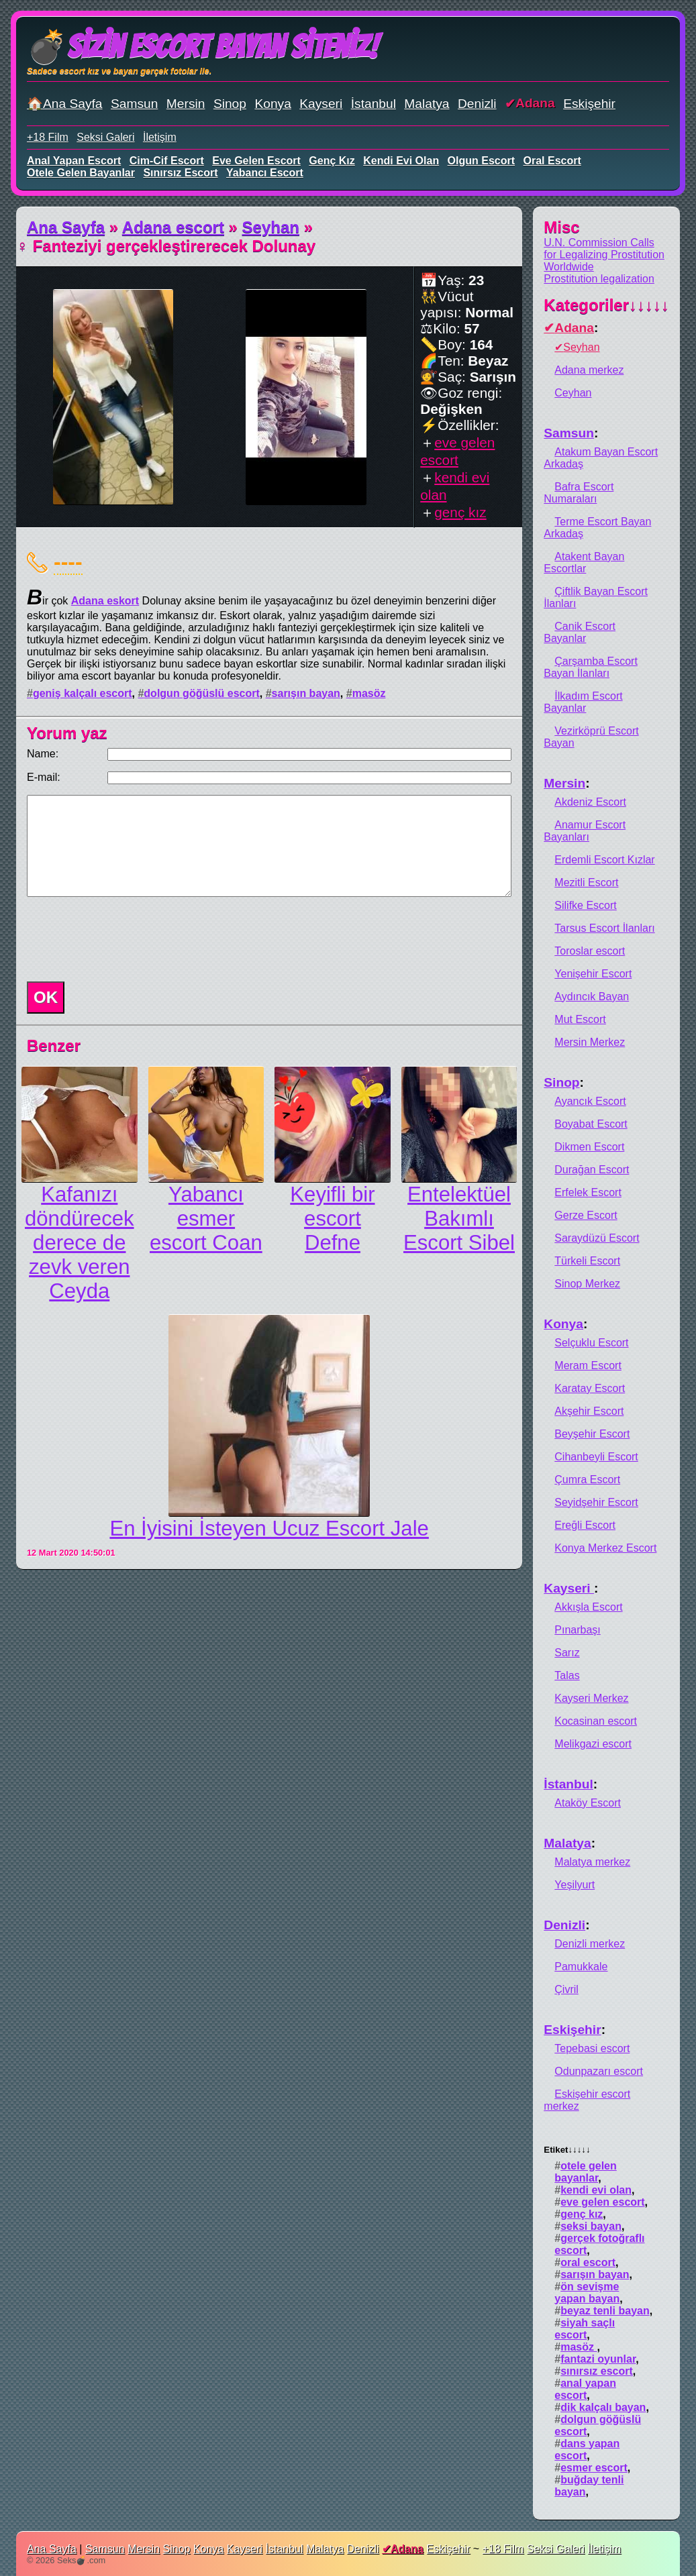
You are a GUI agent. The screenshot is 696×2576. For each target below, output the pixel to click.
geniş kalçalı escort (82, 693)
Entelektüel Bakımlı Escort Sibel (459, 1218)
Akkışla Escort (588, 1607)
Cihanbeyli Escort (596, 1456)
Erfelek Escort (588, 1192)
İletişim (160, 137)
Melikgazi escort (593, 1744)
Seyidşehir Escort (596, 1502)
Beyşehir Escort (592, 1434)
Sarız (566, 1652)
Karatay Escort (589, 1388)
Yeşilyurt (574, 1884)
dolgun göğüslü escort (201, 693)
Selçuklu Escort (591, 1342)
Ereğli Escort (584, 1525)
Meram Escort (588, 1365)
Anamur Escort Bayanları (585, 831)
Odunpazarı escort (598, 2071)
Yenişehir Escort (593, 973)
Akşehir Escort (589, 1411)
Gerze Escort (585, 1215)
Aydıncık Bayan (591, 996)
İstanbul (373, 104)
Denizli (477, 104)
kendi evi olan (401, 160)
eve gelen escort (256, 160)
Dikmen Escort (589, 1146)
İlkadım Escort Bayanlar (583, 702)
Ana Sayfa (66, 227)
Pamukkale (580, 1966)
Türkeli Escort (587, 1261)
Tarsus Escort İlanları (604, 928)
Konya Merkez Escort (605, 1548)
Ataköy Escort (587, 1803)
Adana (535, 103)
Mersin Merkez (589, 1042)
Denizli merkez (589, 1943)
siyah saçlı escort (584, 2329)
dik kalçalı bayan (603, 2407)
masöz (369, 693)
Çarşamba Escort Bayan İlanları (591, 667)
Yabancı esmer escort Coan (206, 1218)
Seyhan (270, 227)
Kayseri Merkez (591, 1698)
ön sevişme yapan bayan (586, 2292)
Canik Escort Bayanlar (579, 632)
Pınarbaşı (577, 1629)
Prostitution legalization (599, 278)
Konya (272, 104)
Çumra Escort (587, 1479)
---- (68, 561)
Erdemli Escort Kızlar (604, 859)
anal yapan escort (74, 160)
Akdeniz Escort (590, 802)
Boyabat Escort (591, 1124)
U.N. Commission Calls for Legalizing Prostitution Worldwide (604, 254)
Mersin (185, 104)
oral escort (552, 160)
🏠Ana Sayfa (65, 104)
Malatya (426, 104)
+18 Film (47, 137)
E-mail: (43, 777)
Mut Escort (579, 1019)
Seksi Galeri (105, 137)
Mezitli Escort (586, 882)
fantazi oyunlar (598, 2359)
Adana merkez (589, 370)
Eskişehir (589, 104)
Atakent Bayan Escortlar (584, 562)
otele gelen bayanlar (81, 172)
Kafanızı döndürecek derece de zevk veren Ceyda (79, 1243)
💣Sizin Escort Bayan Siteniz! (202, 47)
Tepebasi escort (592, 2048)
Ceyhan (572, 392)
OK (46, 997)
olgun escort (481, 160)
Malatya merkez (592, 1862)
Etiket (567, 2150)
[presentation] (123, 939)
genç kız (331, 160)
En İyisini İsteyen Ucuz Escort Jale (268, 1528)
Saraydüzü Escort (596, 1238)
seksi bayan (591, 2226)
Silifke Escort (585, 905)
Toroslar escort (589, 951)
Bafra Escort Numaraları (578, 492)
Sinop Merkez (587, 1283)
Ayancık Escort (590, 1101)
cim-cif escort (167, 160)
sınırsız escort (180, 172)
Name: (42, 753)
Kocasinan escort (595, 1721)
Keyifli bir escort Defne (332, 1218)
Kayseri (320, 104)
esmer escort (594, 2467)
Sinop (229, 104)
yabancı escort (264, 172)
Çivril (566, 1989)
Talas (566, 1675)
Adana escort (173, 227)
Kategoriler (606, 305)
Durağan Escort (591, 1169)
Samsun (134, 104)
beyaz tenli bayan (605, 2310)
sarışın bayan (306, 693)
